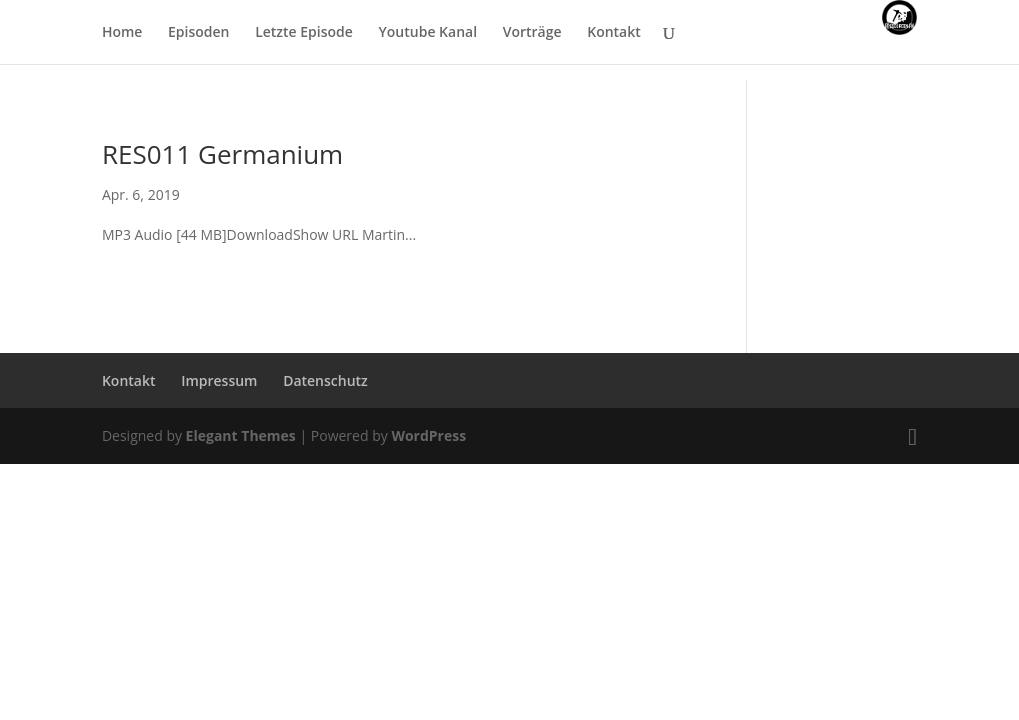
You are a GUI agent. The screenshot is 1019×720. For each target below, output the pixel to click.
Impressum (219, 380)
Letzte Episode (304, 33)
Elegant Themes (241, 435)
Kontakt (614, 33)
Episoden (198, 33)
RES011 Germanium (222, 154)
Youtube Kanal (428, 33)
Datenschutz (325, 380)
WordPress (428, 435)
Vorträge (532, 33)
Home (122, 33)
